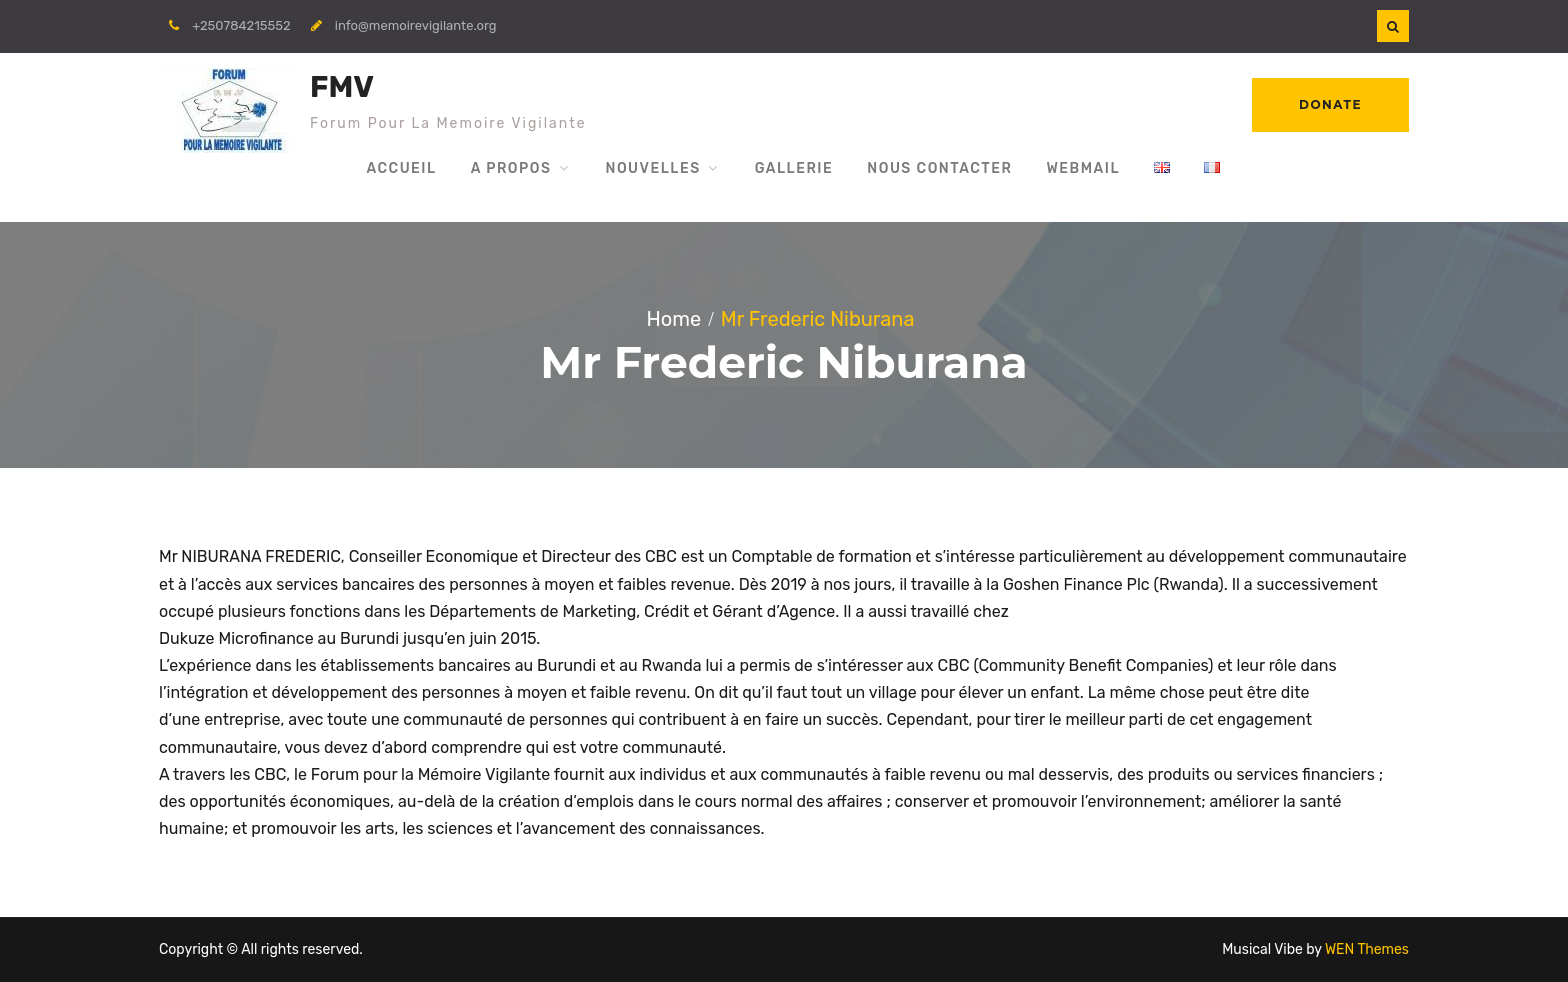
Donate (1330, 104)
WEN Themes (1367, 949)
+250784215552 (241, 25)
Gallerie (794, 168)
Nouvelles (652, 168)
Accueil (401, 168)
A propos (511, 168)
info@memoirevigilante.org (416, 25)
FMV (342, 87)
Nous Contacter (939, 168)
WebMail (1083, 168)
